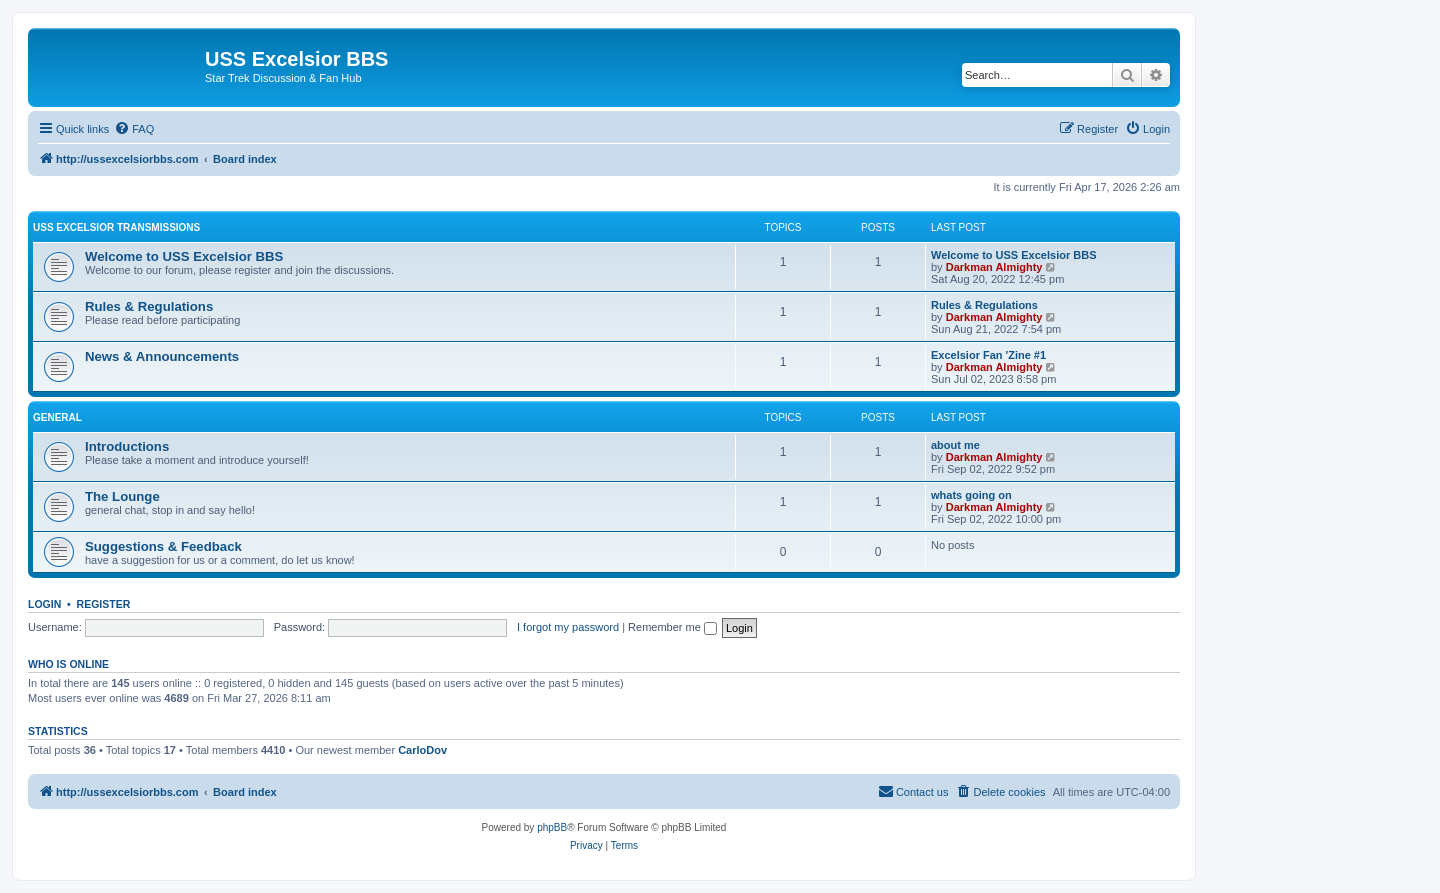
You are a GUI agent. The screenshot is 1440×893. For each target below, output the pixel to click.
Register (104, 604)
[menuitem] (134, 129)
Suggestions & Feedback (163, 546)
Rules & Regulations (149, 306)
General (57, 417)
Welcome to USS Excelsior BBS (184, 256)
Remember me (672, 627)
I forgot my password (568, 627)
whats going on (971, 495)
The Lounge (122, 496)
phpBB (552, 827)
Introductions (127, 446)
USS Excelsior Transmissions (116, 227)
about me (955, 445)
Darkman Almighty (994, 267)
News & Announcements (162, 356)
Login (44, 604)
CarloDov (422, 750)
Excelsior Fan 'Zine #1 (988, 355)
